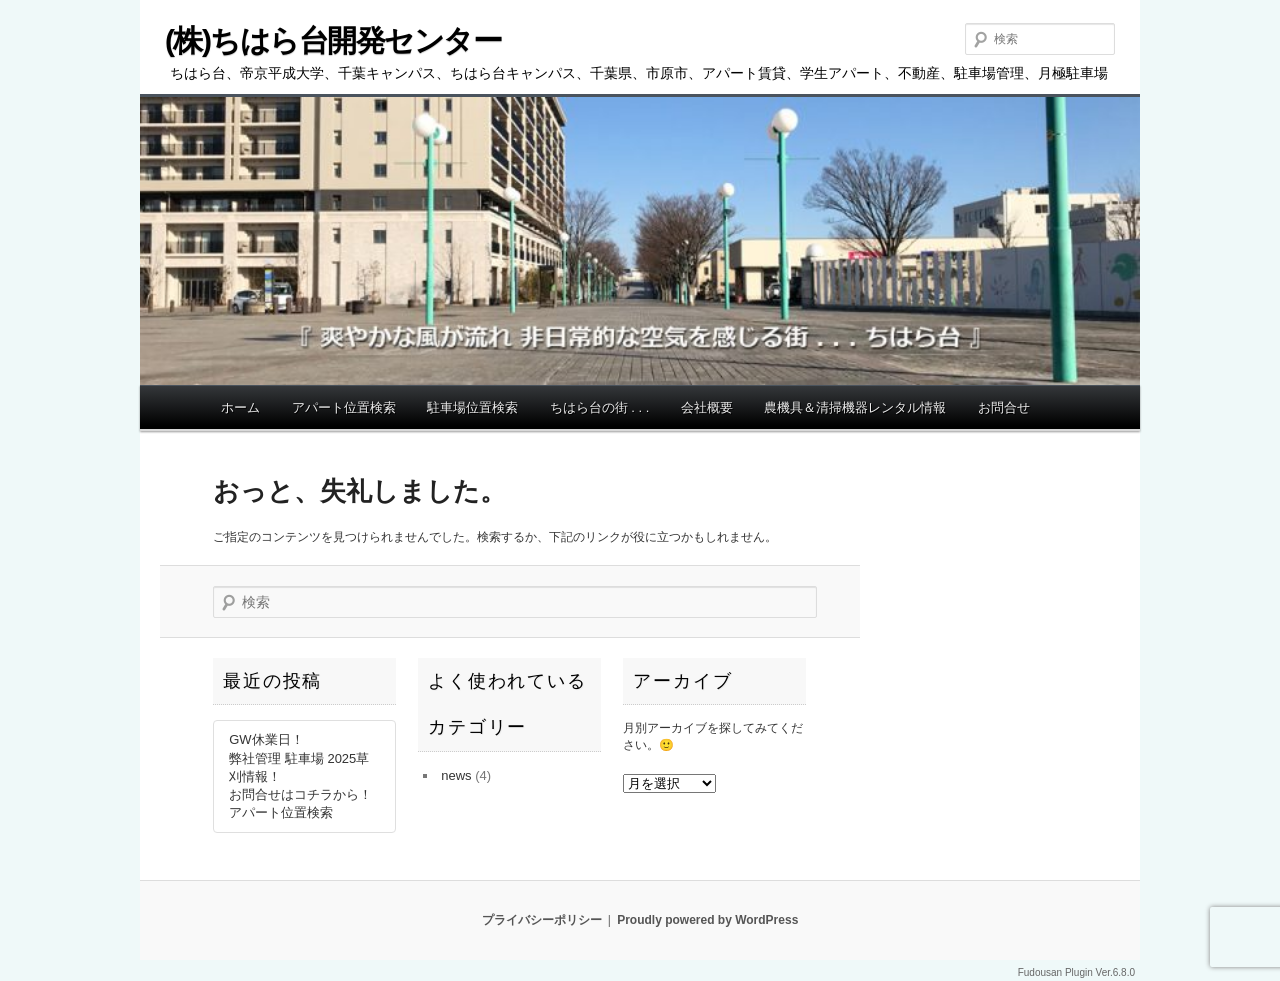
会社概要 (707, 407)
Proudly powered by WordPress (707, 920)
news (456, 775)
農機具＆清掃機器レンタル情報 (855, 407)
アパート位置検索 (344, 407)
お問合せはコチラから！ (300, 794)
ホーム (240, 407)
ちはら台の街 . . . (600, 407)
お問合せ (1004, 407)
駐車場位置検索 (472, 407)
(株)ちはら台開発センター (333, 40)
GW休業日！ (266, 739)
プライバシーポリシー (542, 920)
